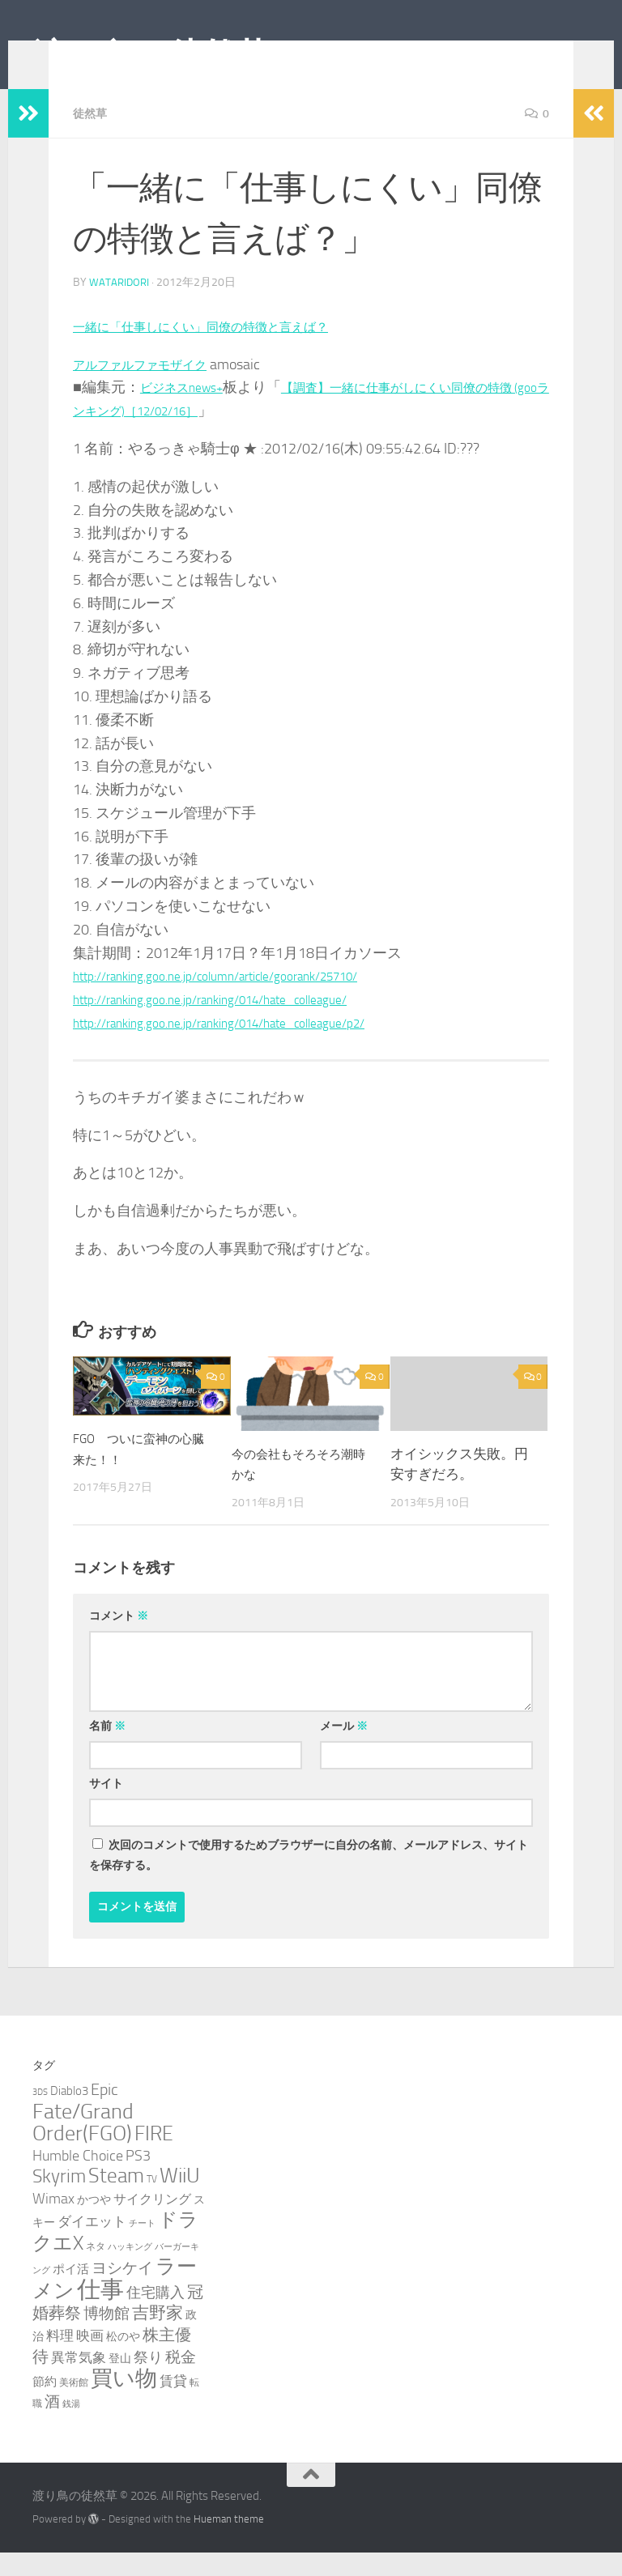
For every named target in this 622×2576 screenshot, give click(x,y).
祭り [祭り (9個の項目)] (148, 2381)
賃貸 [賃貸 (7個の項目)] (173, 2404)
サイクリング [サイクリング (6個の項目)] (152, 2222)
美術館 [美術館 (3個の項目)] (73, 2405)
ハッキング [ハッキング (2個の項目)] (130, 2270)
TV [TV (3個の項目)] (152, 2202)
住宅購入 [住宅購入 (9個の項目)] (155, 2316)
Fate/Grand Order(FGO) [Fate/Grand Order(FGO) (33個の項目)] (83, 2146)
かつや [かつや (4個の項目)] (94, 2223)
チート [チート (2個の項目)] (142, 2247)
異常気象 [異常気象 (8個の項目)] (78, 2381)
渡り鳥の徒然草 (151, 56)
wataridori (120, 306)
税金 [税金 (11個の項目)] (180, 2380)
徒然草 (92, 137)
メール (344, 1749)
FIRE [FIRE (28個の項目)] (153, 2157)
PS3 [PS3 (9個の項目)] (138, 2179)
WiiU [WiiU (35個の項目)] (180, 2199)
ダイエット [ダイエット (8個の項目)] (92, 2245)
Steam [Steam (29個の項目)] (116, 2199)
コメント (118, 1639)
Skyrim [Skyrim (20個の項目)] (59, 2200)
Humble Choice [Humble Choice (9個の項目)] (77, 2179)
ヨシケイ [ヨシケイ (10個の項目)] (122, 2292)
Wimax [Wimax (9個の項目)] (53, 2222)
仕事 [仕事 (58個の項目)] (100, 2313)
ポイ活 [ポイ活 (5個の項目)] (71, 2292)
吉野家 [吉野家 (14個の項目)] (157, 2336)
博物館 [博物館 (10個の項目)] (106, 2337)
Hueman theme (229, 2542)
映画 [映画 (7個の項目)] (90, 2359)
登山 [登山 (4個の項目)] (120, 2382)
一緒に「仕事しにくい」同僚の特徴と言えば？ (226, 350)
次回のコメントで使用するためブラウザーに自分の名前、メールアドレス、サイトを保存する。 (308, 1879)
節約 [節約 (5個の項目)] (44, 2405)
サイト (106, 1807)
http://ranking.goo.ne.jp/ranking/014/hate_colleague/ (237, 1023)
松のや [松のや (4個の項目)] (123, 2360)
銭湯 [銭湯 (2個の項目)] (71, 2427)
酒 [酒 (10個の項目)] (52, 2425)
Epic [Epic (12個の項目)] (104, 2113)
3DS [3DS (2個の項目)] (40, 2115)
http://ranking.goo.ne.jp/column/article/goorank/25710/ (244, 999)
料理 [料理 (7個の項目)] (60, 2359)
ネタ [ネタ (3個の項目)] (95, 2269)
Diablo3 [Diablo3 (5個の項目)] (69, 2114)
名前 (107, 1749)
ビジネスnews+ (190, 410)
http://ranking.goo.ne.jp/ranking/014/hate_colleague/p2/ (247, 1046)
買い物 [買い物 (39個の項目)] (124, 2402)
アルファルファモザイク (153, 388)
